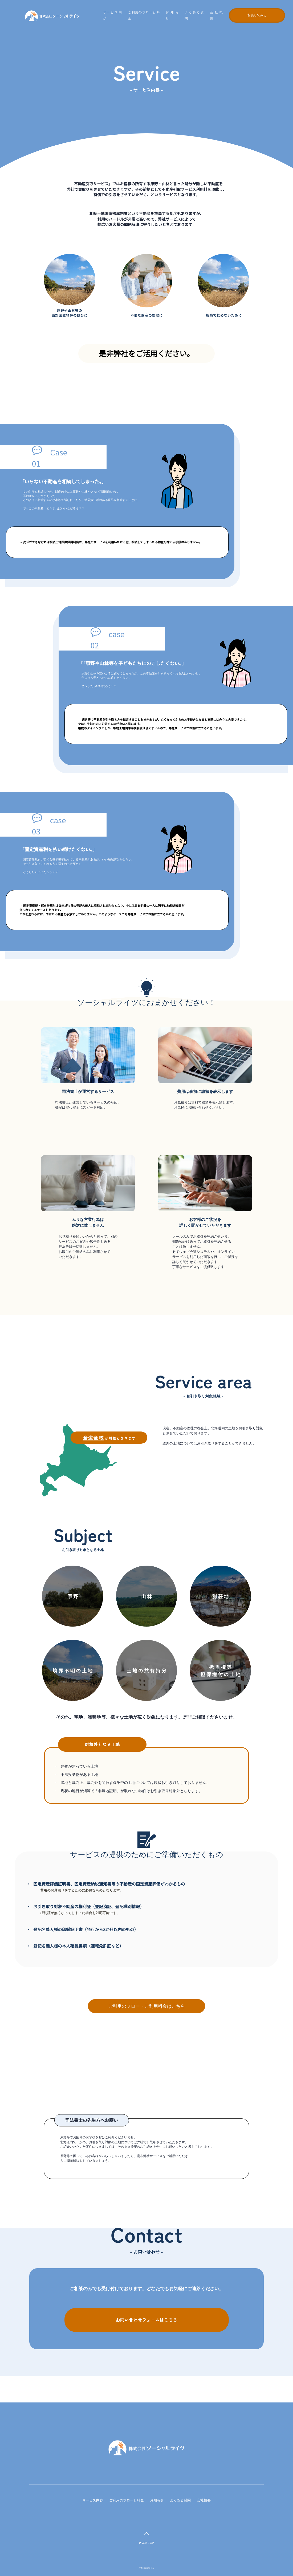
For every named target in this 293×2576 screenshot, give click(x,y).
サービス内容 (92, 2500)
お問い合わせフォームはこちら (146, 2319)
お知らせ (157, 2500)
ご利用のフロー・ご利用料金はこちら (146, 2006)
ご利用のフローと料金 (126, 2500)
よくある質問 (180, 2500)
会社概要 (204, 2500)
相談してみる (257, 15)
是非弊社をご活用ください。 (146, 353)
